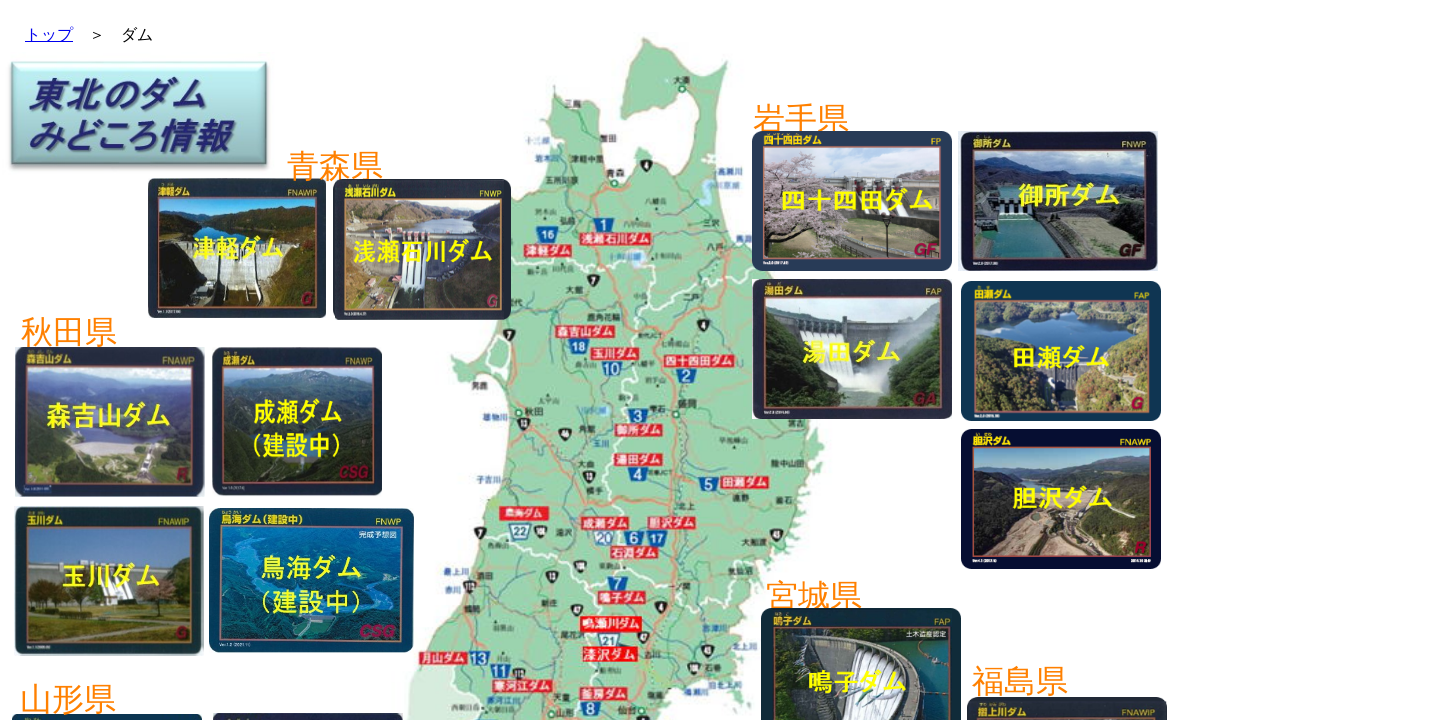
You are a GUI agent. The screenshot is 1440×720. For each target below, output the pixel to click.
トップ (49, 34)
